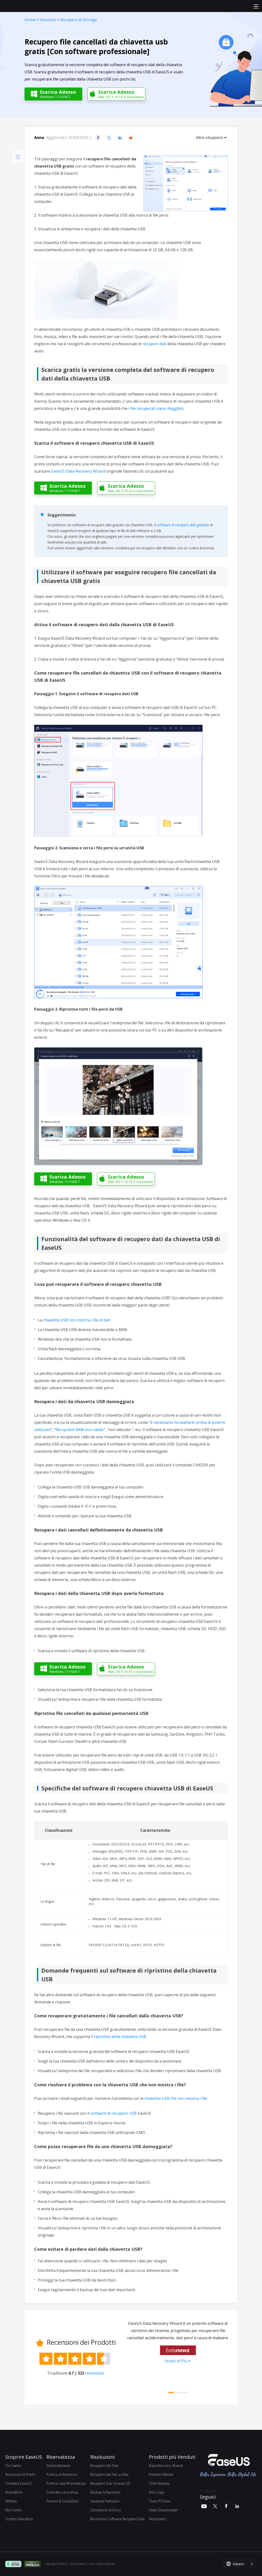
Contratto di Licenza (62, 2492)
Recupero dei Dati (104, 2465)
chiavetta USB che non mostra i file (175, 2098)
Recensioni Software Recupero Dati (117, 2519)
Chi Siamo (13, 2465)
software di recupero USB (113, 2113)
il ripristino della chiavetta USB (118, 2036)
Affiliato (11, 2501)
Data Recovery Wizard (166, 2465)
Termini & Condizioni (62, 2501)
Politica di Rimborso (61, 2474)
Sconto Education (19, 2519)
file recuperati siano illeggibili (156, 408)
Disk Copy (156, 2492)
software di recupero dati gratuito (183, 525)
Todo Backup (159, 2483)
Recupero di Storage (78, 19)
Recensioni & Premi (20, 2474)
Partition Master (161, 2474)
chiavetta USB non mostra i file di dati (76, 1320)
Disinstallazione (58, 2465)
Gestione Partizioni (104, 2501)
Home (30, 19)
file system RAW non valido (80, 1429)
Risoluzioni (102, 2457)
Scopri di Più (176, 2360)
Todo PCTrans (160, 2501)
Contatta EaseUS (18, 2483)
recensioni (94, 2373)
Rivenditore (14, 2492)
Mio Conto (13, 2510)
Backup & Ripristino (105, 2492)
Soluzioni (47, 19)
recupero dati (154, 343)
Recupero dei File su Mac (109, 2474)
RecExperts (157, 2519)
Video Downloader (163, 2510)
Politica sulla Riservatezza (66, 2483)
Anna (39, 137)
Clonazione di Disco (105, 2510)
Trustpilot (209, 2491)
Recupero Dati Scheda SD (110, 2483)
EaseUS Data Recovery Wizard (78, 471)
